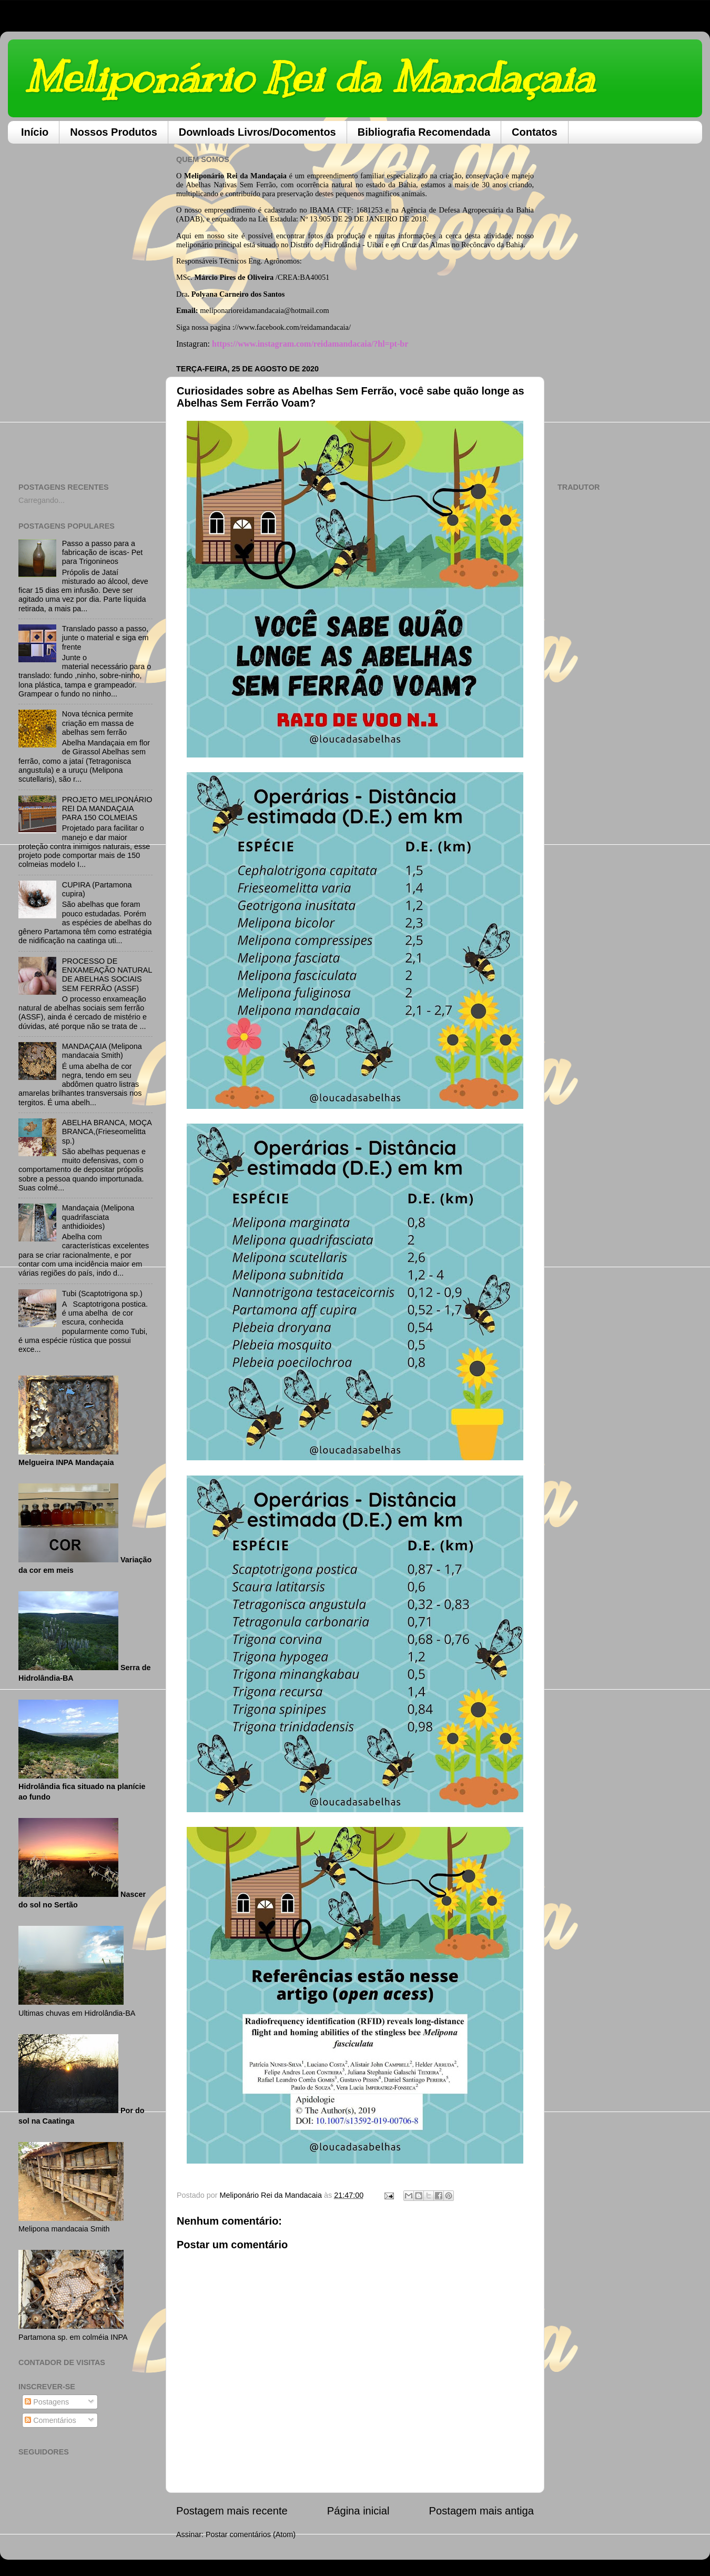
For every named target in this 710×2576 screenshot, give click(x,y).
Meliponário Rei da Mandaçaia (309, 78)
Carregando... (41, 500)
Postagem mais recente (232, 2511)
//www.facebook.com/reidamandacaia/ (293, 327)
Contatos (534, 132)
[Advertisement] (85, 309)
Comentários (50, 2420)
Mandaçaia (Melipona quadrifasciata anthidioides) (98, 1217)
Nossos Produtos (113, 132)
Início (34, 132)
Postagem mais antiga (481, 2511)
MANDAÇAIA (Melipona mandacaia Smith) (102, 1050)
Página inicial (358, 2511)
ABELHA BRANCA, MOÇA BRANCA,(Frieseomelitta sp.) (106, 1131)
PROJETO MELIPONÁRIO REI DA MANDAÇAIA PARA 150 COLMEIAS (107, 808)
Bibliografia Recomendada (424, 132)
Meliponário (204, 175)
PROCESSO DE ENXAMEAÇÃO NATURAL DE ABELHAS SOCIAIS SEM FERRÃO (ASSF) (107, 975)
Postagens (47, 2402)
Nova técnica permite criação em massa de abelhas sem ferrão (98, 723)
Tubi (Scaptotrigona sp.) (102, 1293)
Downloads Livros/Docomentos (257, 132)
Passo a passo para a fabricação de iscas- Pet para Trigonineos (102, 552)
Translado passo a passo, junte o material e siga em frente (105, 637)
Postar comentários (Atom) (251, 2534)
